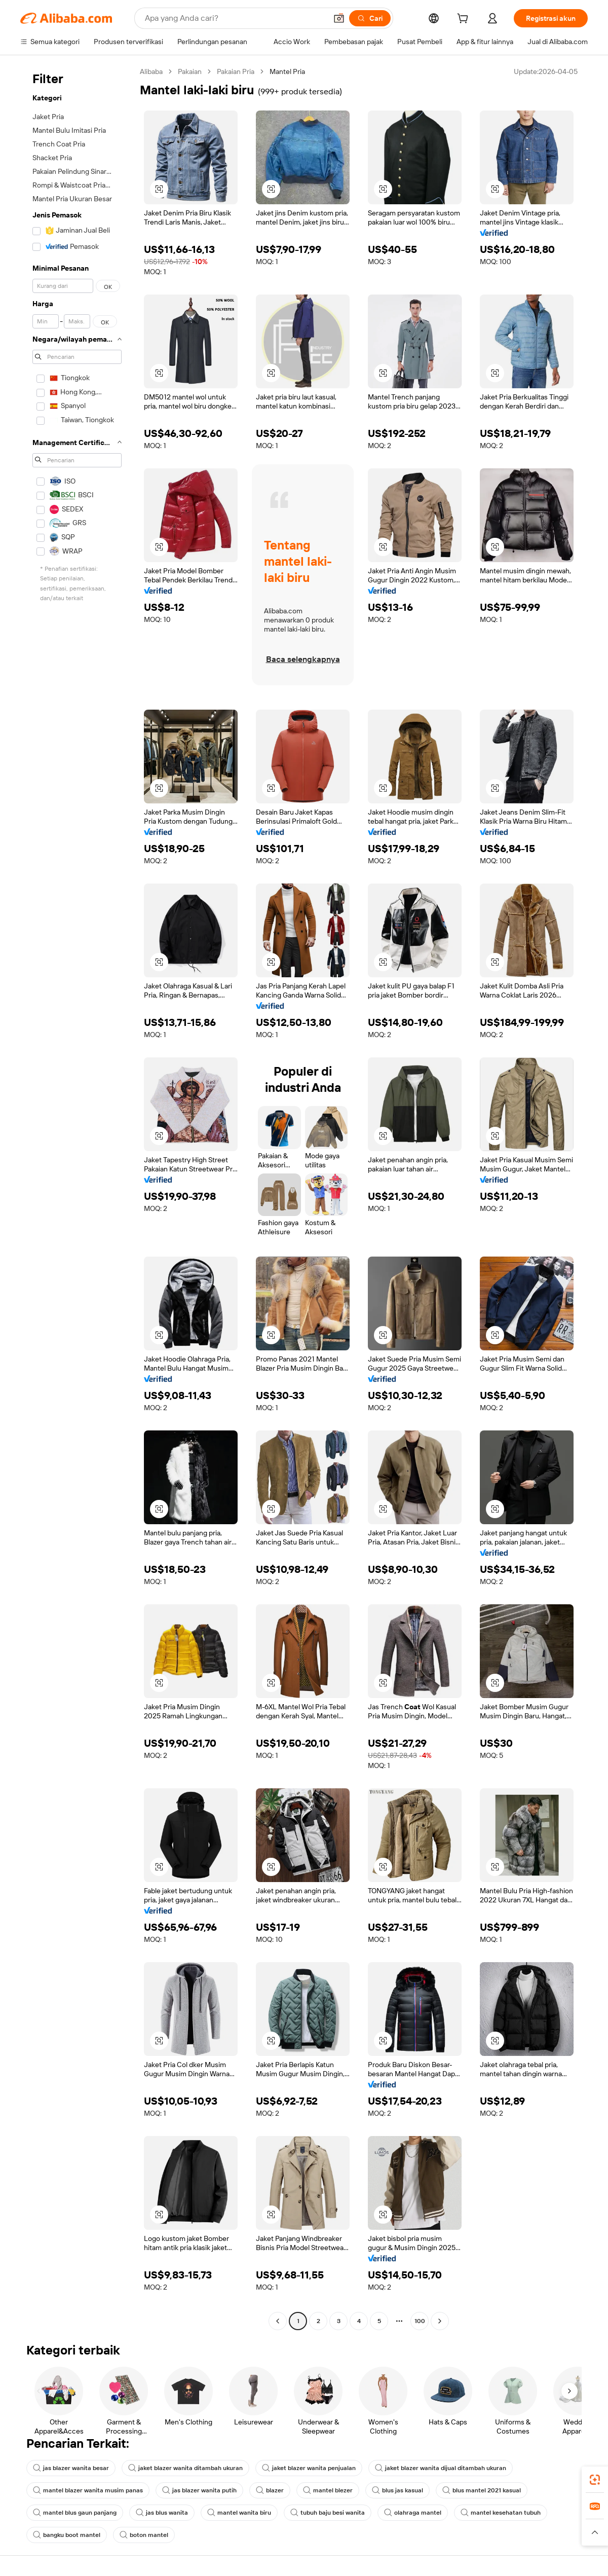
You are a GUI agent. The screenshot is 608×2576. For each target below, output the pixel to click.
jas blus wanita (162, 2513)
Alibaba (151, 71)
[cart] (464, 20)
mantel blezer (328, 2490)
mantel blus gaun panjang (75, 2513)
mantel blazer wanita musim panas (88, 2490)
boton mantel (144, 2535)
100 (419, 2321)
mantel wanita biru (239, 2513)
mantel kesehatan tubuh (501, 2513)
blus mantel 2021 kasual (481, 2490)
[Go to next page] (440, 2321)
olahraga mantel (412, 2513)
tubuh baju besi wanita (327, 2513)
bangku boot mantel (66, 2535)
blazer (270, 2490)
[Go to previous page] (278, 2321)
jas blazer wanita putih (199, 2490)
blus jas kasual (397, 2490)
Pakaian (190, 71)
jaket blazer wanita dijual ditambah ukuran (440, 2468)
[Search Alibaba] (235, 18)
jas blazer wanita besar (71, 2468)
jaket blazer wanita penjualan (309, 2468)
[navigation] (77, 1197)
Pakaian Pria (235, 71)
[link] (595, 2480)
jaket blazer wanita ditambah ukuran (185, 2468)
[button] (339, 18)
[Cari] (370, 18)
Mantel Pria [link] (287, 71)
